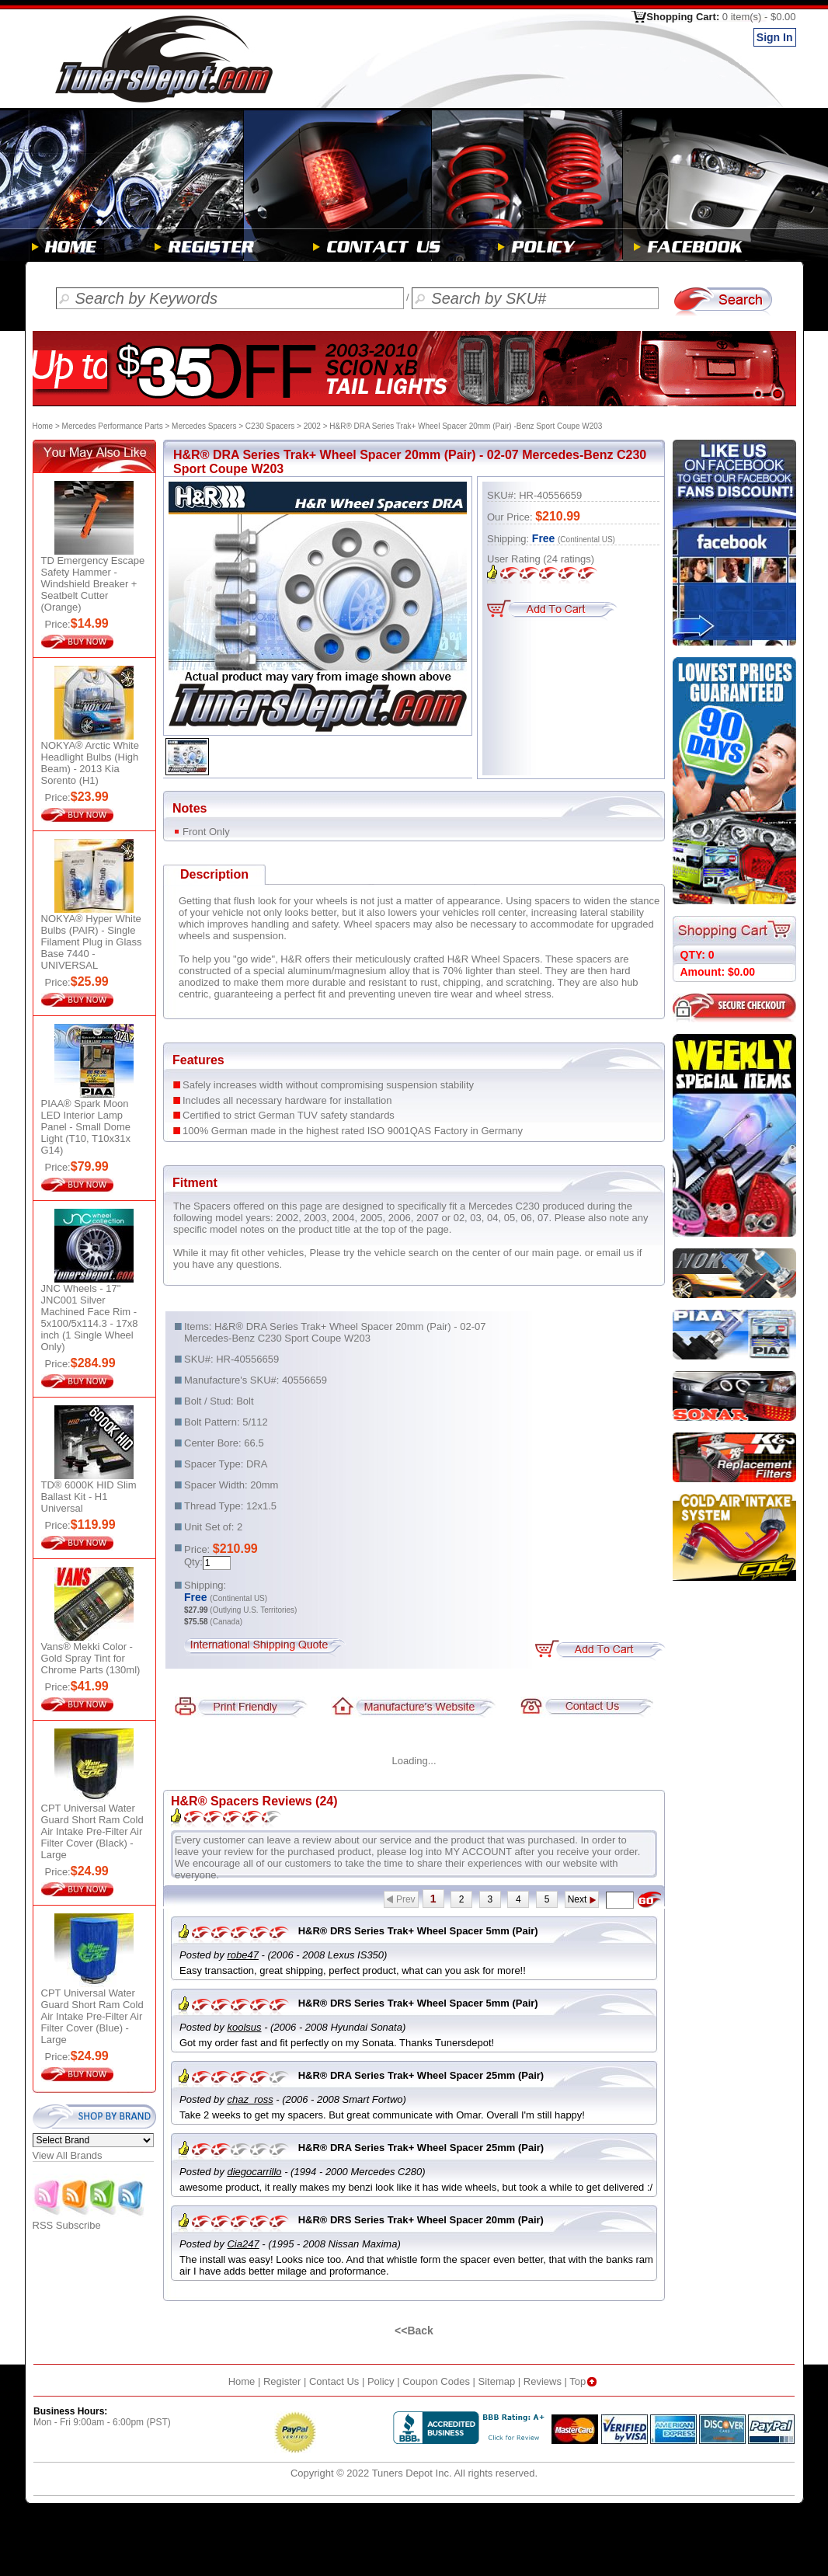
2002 (312, 426)
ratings (569, 559)
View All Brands (68, 2155)
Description (214, 874)
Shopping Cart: (720, 17)
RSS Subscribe (89, 2220)
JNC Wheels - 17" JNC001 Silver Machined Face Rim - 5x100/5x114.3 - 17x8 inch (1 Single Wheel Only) (89, 1317)
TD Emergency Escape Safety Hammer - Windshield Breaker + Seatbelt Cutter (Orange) (93, 584)
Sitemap (497, 2381)
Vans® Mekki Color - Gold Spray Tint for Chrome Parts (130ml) (91, 1658)
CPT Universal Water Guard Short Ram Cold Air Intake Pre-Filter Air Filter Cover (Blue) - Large (92, 2016)
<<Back (414, 2330)
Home (43, 426)
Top (584, 2381)
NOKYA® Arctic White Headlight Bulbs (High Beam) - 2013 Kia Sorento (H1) (90, 763)
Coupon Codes (436, 2381)
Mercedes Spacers (204, 426)
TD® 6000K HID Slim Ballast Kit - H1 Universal (89, 1496)
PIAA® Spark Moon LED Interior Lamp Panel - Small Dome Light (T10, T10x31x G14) (86, 1127)
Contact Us (334, 2381)
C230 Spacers (269, 426)
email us (615, 1252)
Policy (381, 2381)
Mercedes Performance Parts (112, 426)
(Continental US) (586, 539)
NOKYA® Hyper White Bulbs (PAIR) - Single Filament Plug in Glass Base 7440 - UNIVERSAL (91, 942)
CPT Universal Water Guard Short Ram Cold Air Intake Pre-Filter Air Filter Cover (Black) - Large (92, 1831)
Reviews (543, 2381)
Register (282, 2381)
